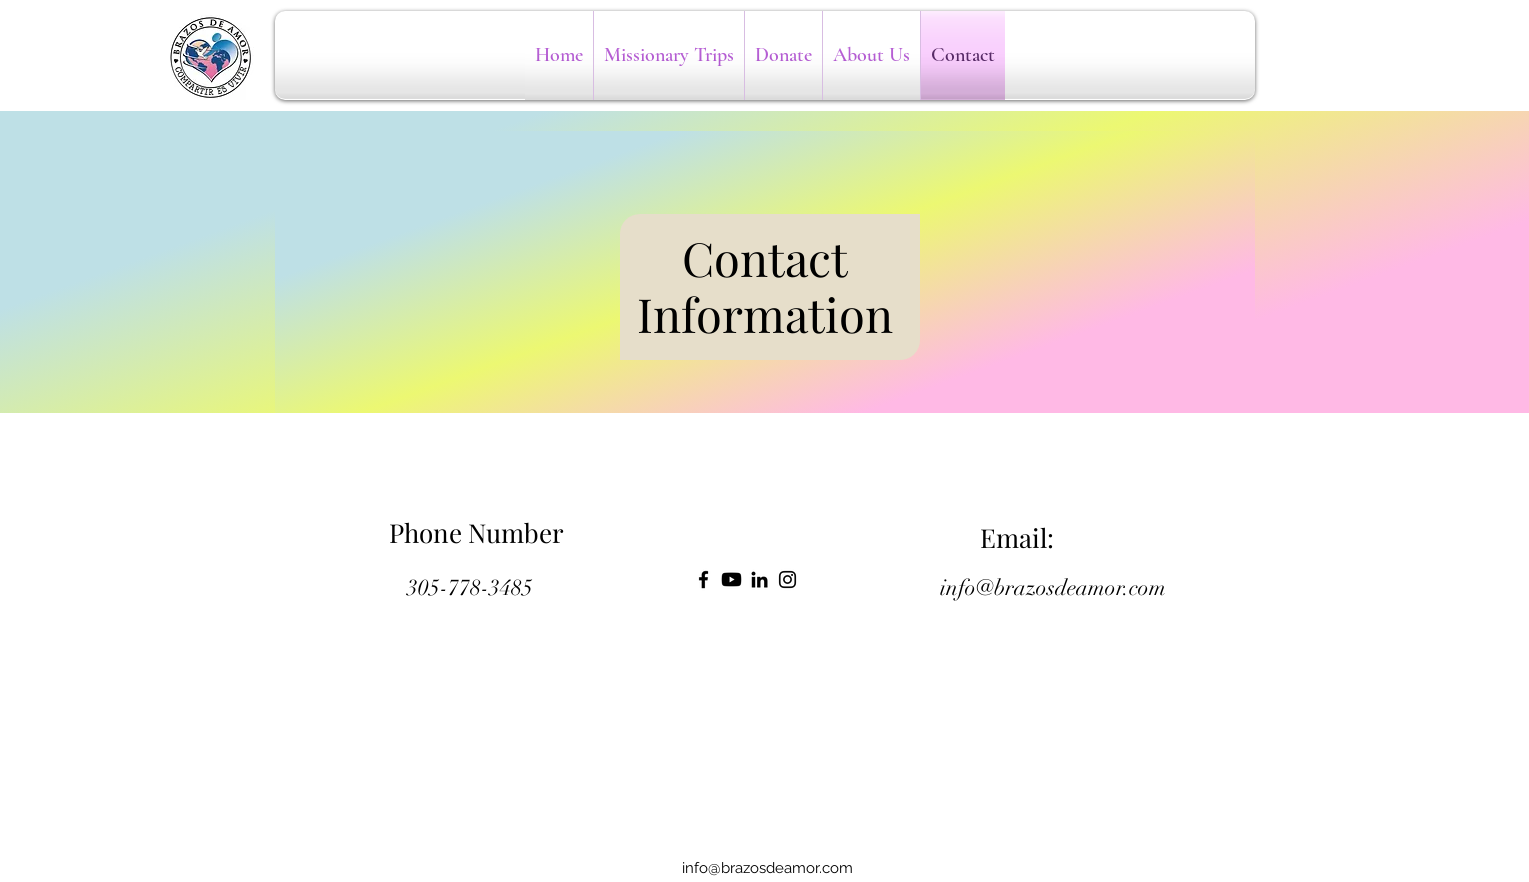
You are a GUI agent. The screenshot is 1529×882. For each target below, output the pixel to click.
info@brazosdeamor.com (1053, 587)
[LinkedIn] (759, 579)
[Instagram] (787, 579)
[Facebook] (703, 579)
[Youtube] (731, 579)
